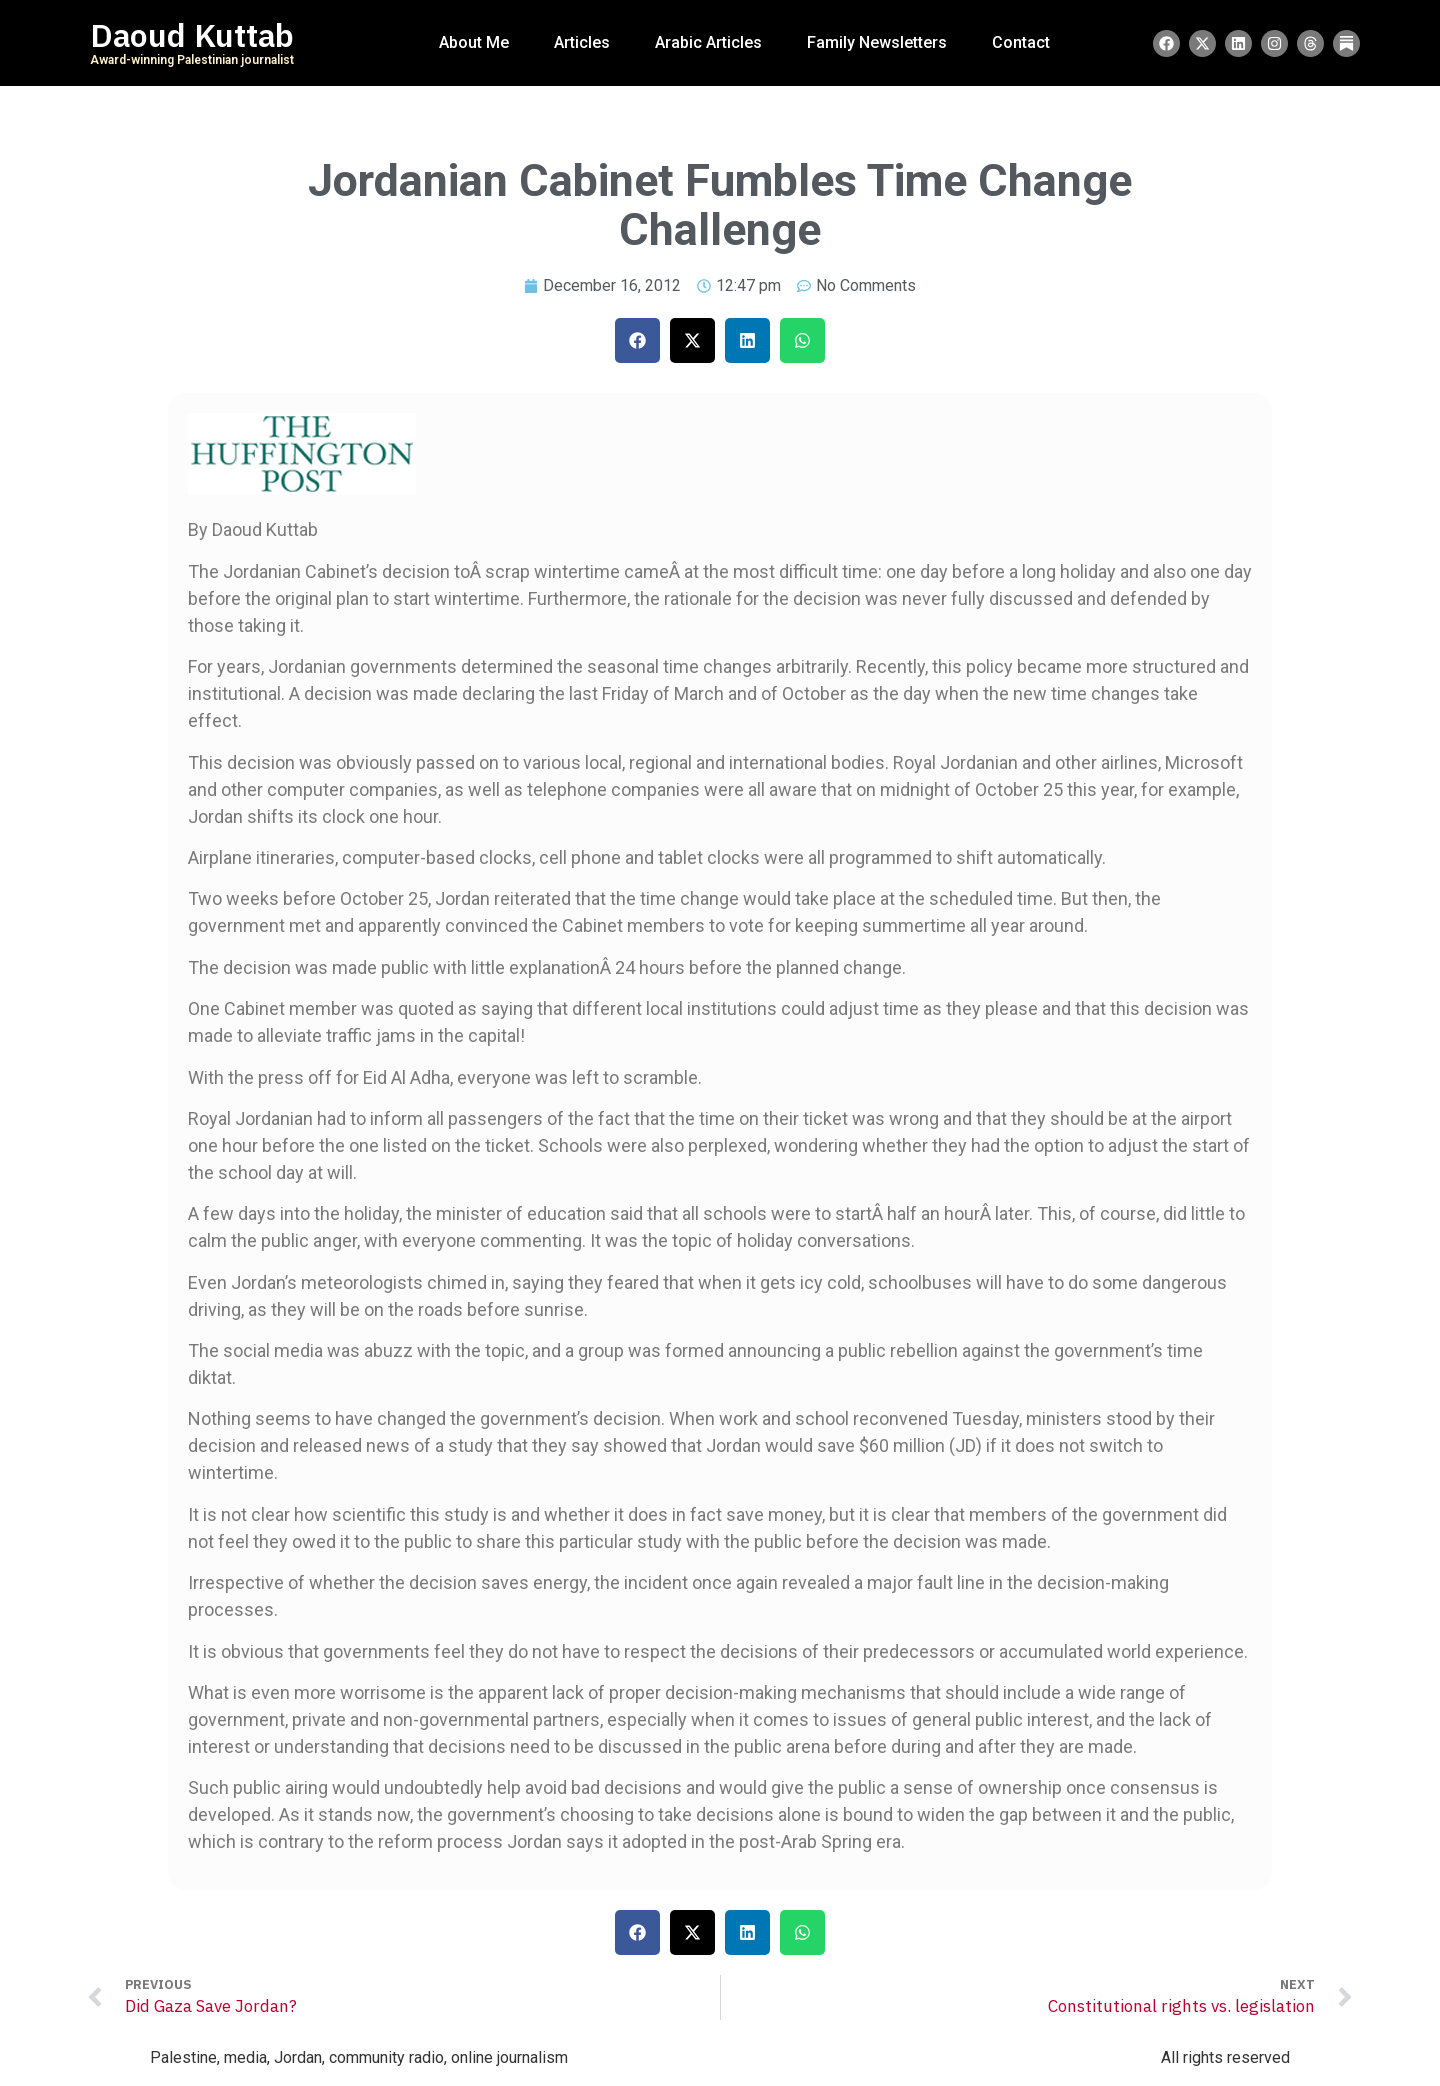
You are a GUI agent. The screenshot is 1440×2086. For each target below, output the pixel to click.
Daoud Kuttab (192, 36)
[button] (637, 340)
